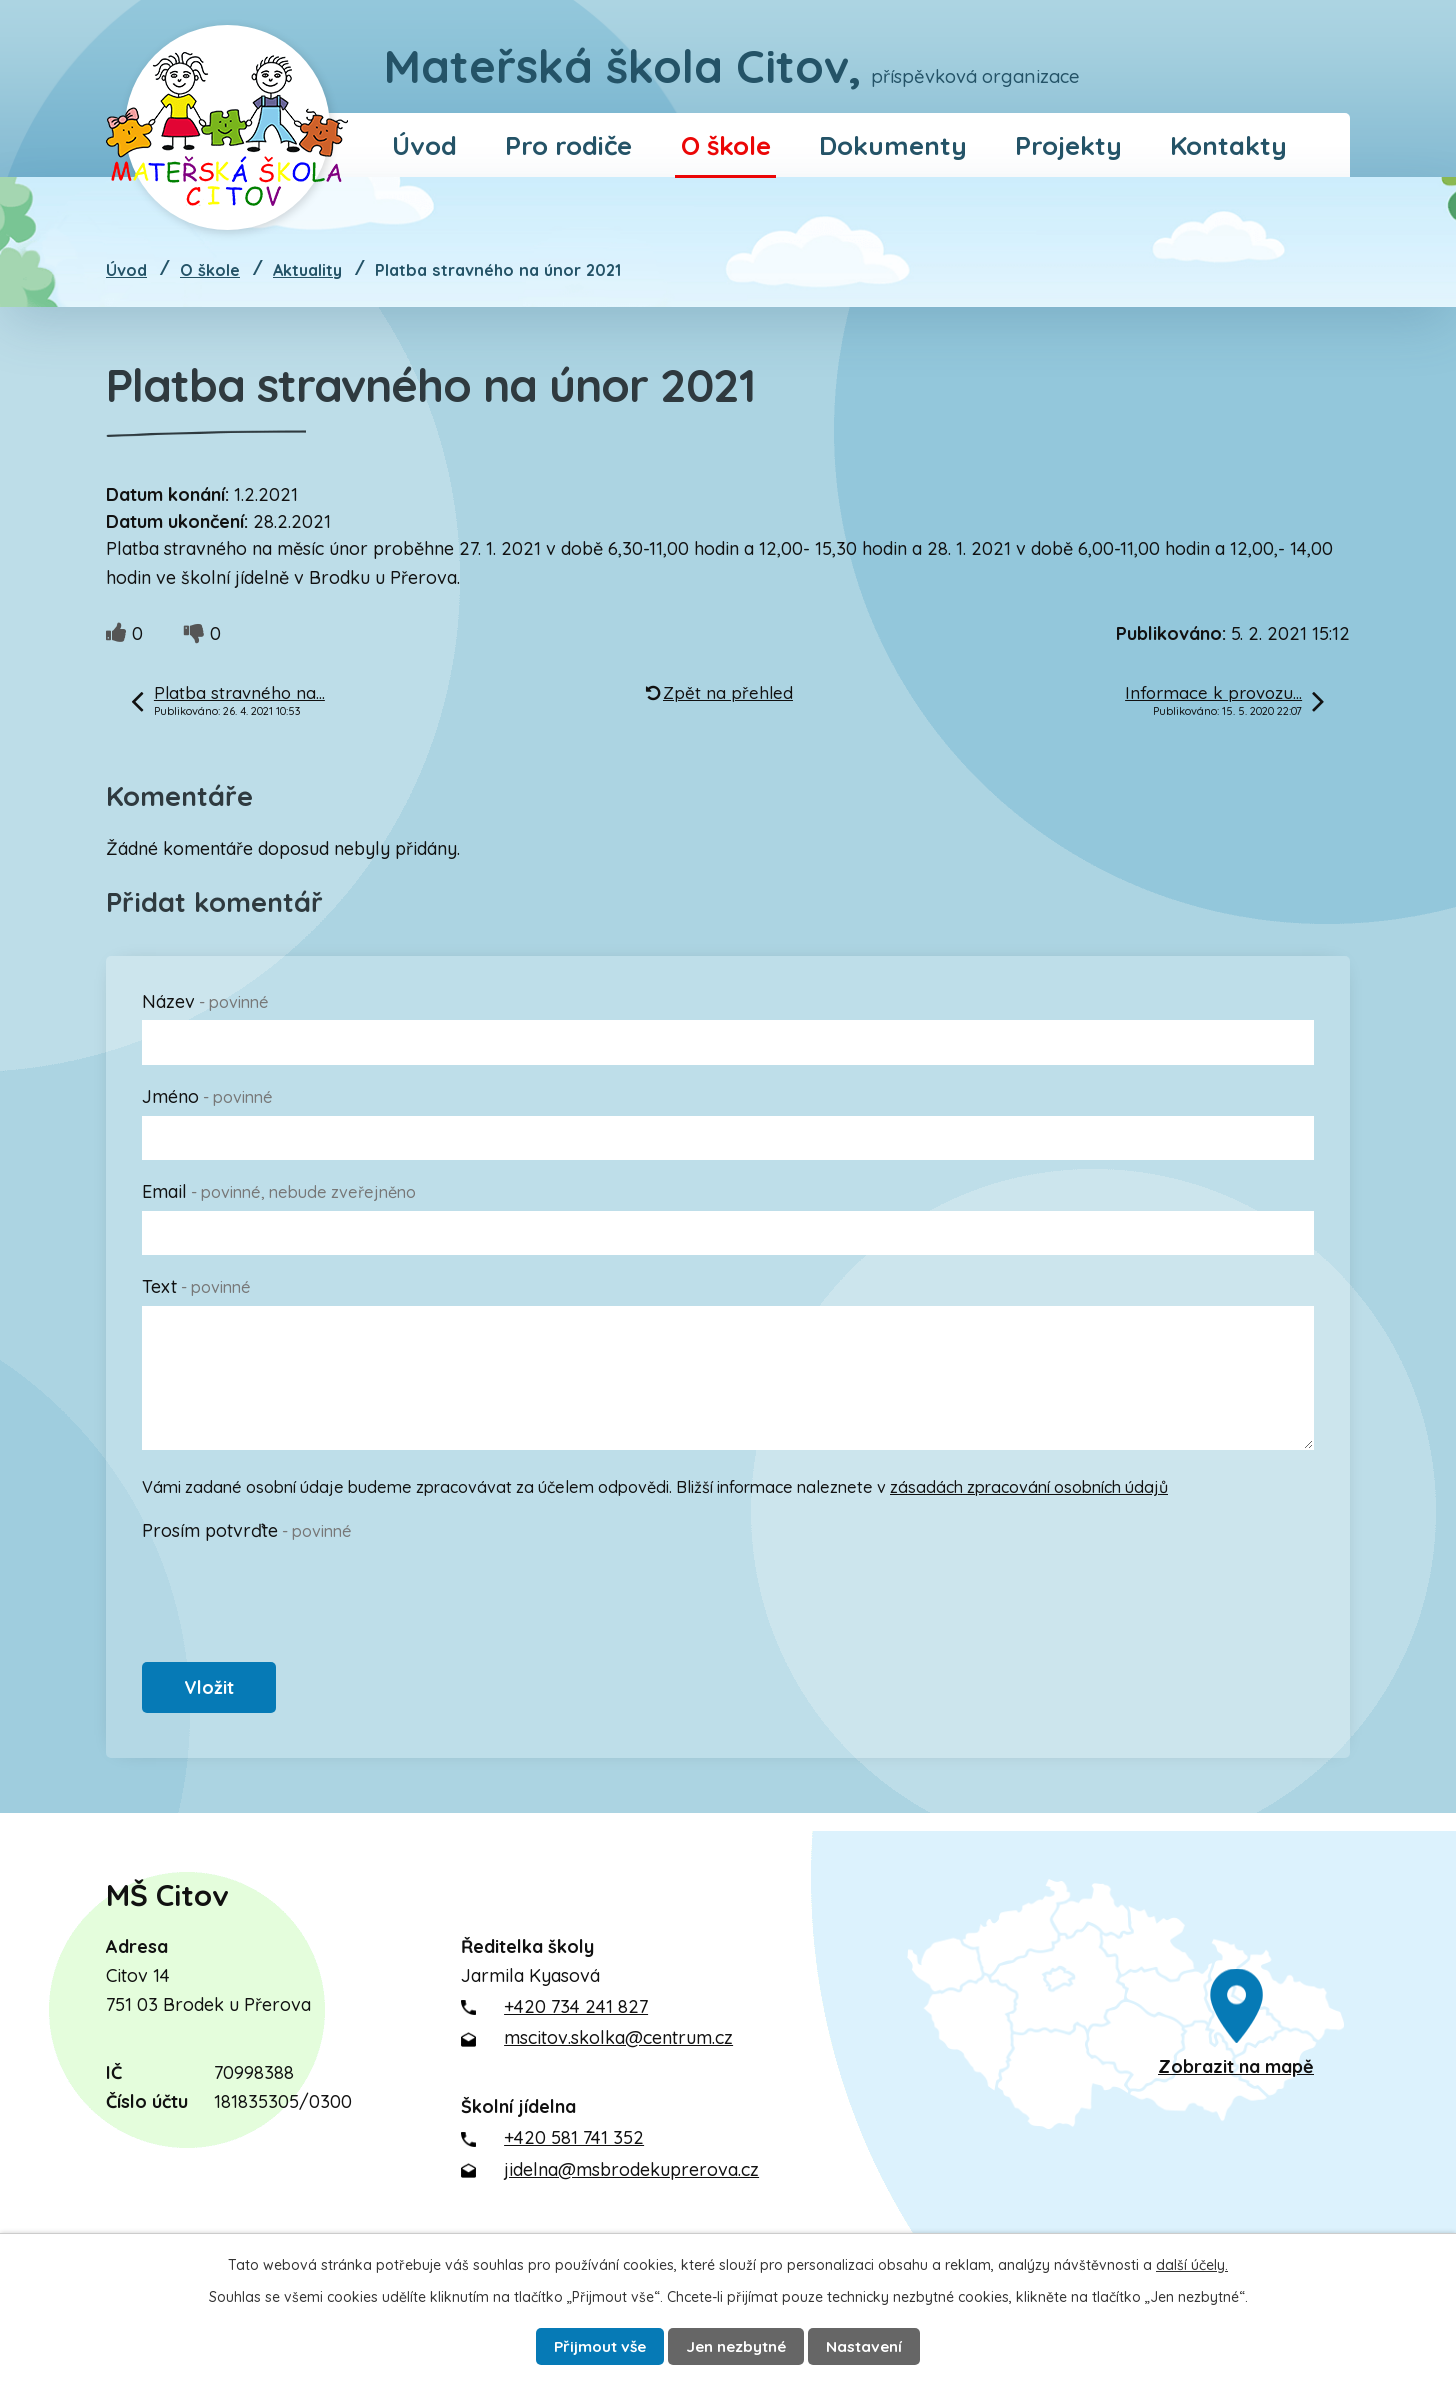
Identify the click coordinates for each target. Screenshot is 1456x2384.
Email (279, 1191)
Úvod (424, 145)
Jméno (207, 1096)
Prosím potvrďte (247, 1530)
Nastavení (881, 2344)
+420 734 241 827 (576, 2015)
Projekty (1068, 145)
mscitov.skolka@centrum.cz (618, 2047)
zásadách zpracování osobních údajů (1029, 1487)
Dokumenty (893, 145)
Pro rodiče (568, 145)
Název (205, 1001)
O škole (726, 145)
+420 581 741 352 (574, 2147)
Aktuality (307, 270)
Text (196, 1286)
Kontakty (1228, 145)
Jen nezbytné (740, 2344)
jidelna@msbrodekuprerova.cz (631, 2178)
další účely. (1192, 2261)
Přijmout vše (587, 2344)
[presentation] (294, 1589)
